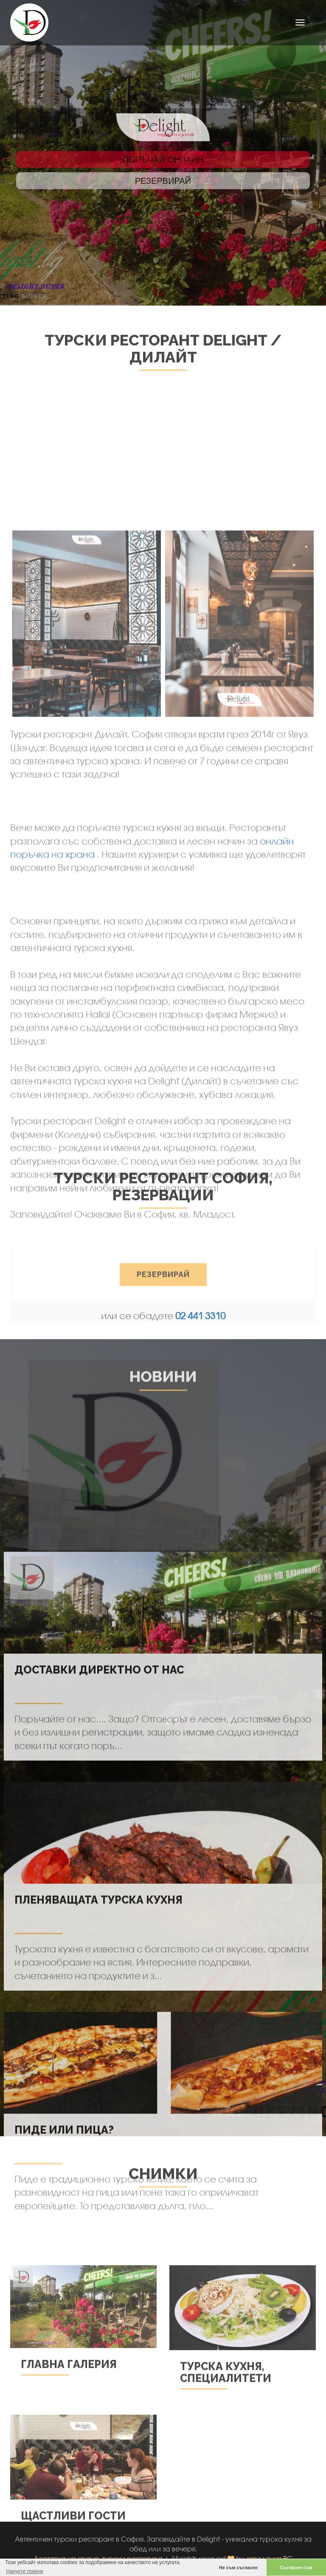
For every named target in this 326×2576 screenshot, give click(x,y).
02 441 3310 (200, 1315)
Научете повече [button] (24, 2571)
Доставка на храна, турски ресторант (98, 2558)
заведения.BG (269, 2558)
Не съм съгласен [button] (238, 2567)
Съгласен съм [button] (296, 2567)
